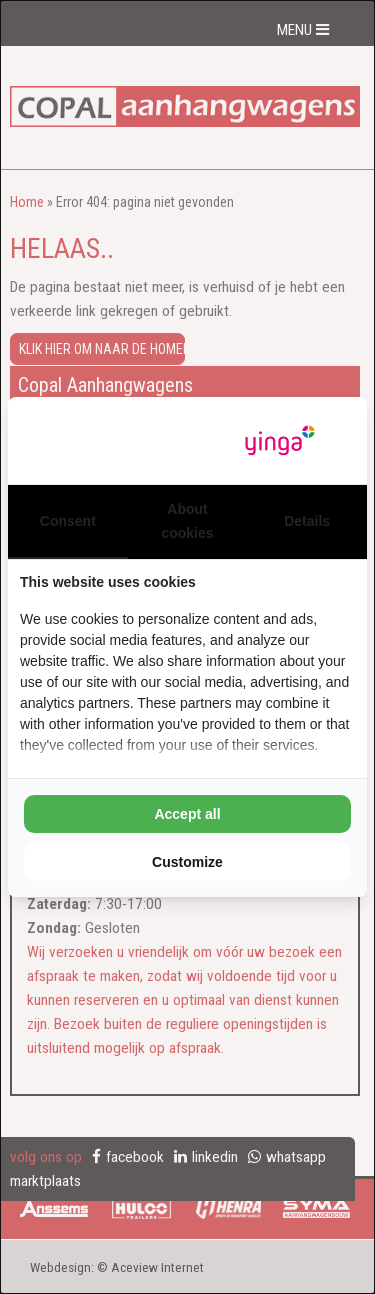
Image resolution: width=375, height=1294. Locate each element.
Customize (187, 862)
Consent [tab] (68, 521)
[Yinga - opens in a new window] (280, 440)
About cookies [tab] (187, 521)
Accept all (187, 814)
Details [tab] (307, 521)
